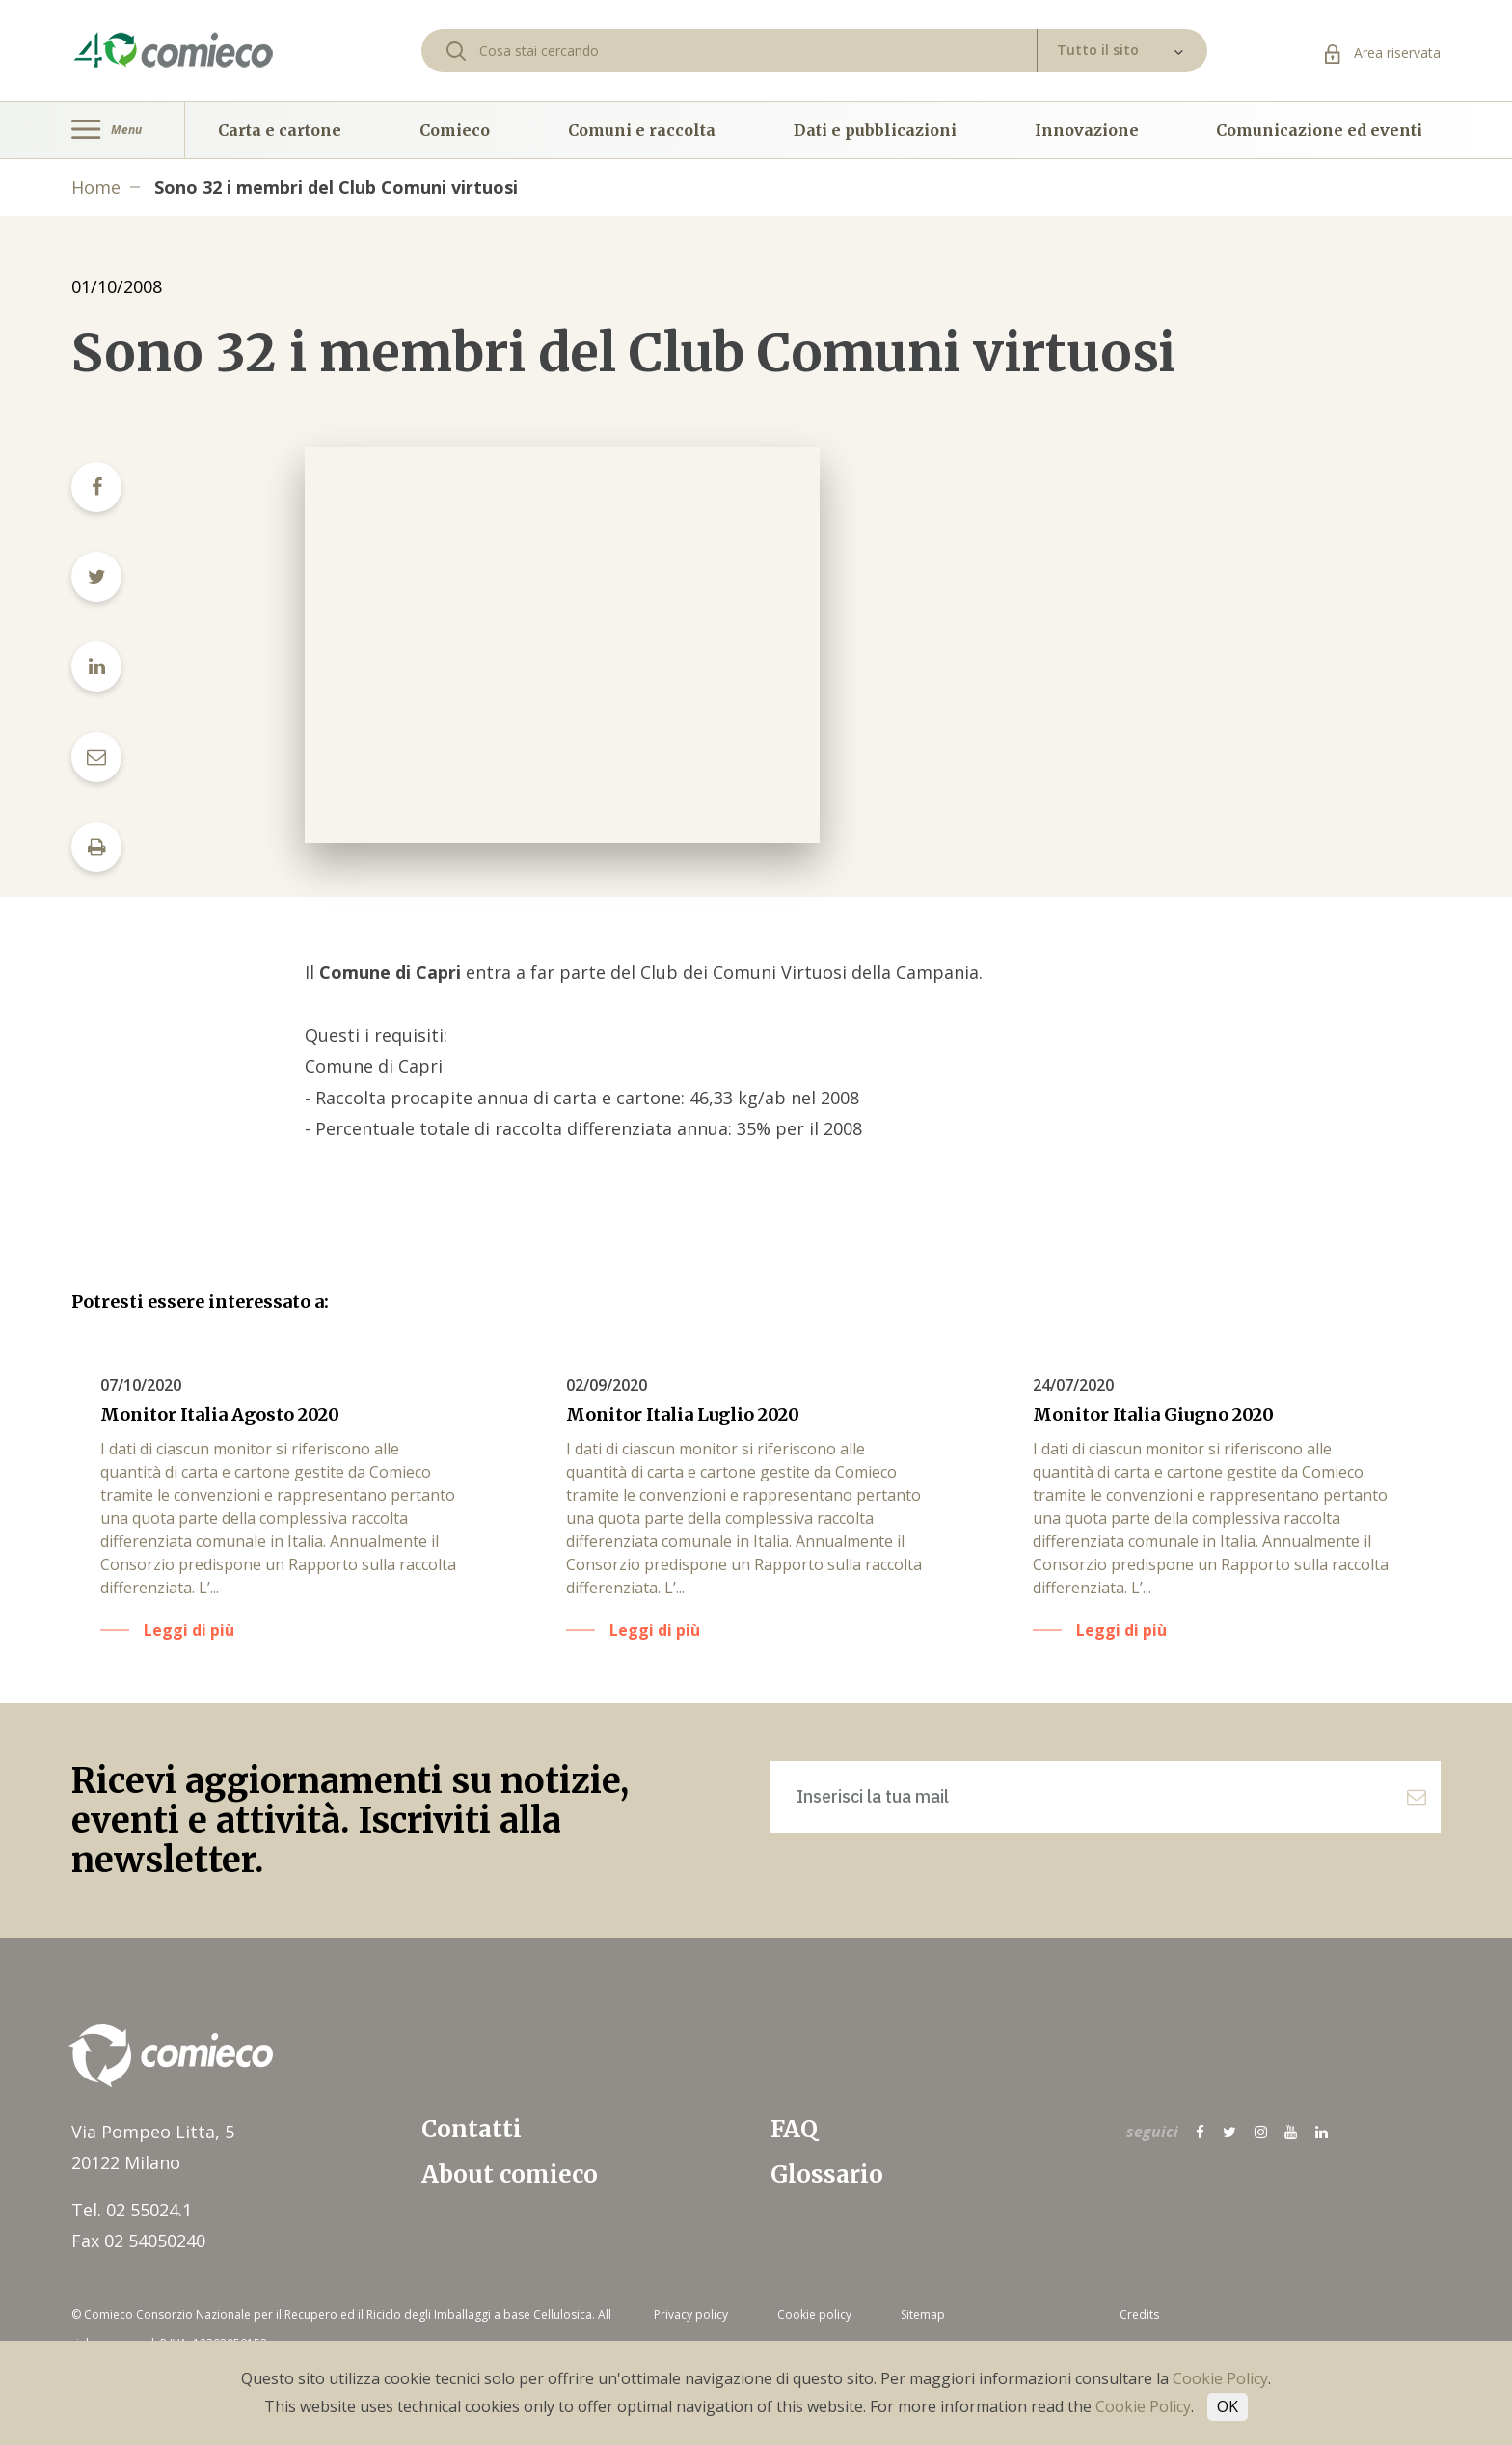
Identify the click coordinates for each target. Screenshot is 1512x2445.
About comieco (509, 2174)
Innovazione (1087, 130)
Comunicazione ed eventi (1319, 130)
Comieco (454, 130)
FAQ (794, 2129)
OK (1227, 2406)
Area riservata (1383, 52)
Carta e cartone (279, 130)
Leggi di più (189, 1630)
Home (96, 187)
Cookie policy (814, 2314)
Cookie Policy (1220, 2378)
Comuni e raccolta (642, 130)
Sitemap (923, 2314)
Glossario (826, 2174)
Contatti (471, 2129)
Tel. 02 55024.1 (131, 2209)
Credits (1139, 2314)
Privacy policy (691, 2314)
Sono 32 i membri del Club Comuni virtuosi (336, 187)
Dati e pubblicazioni (875, 130)
